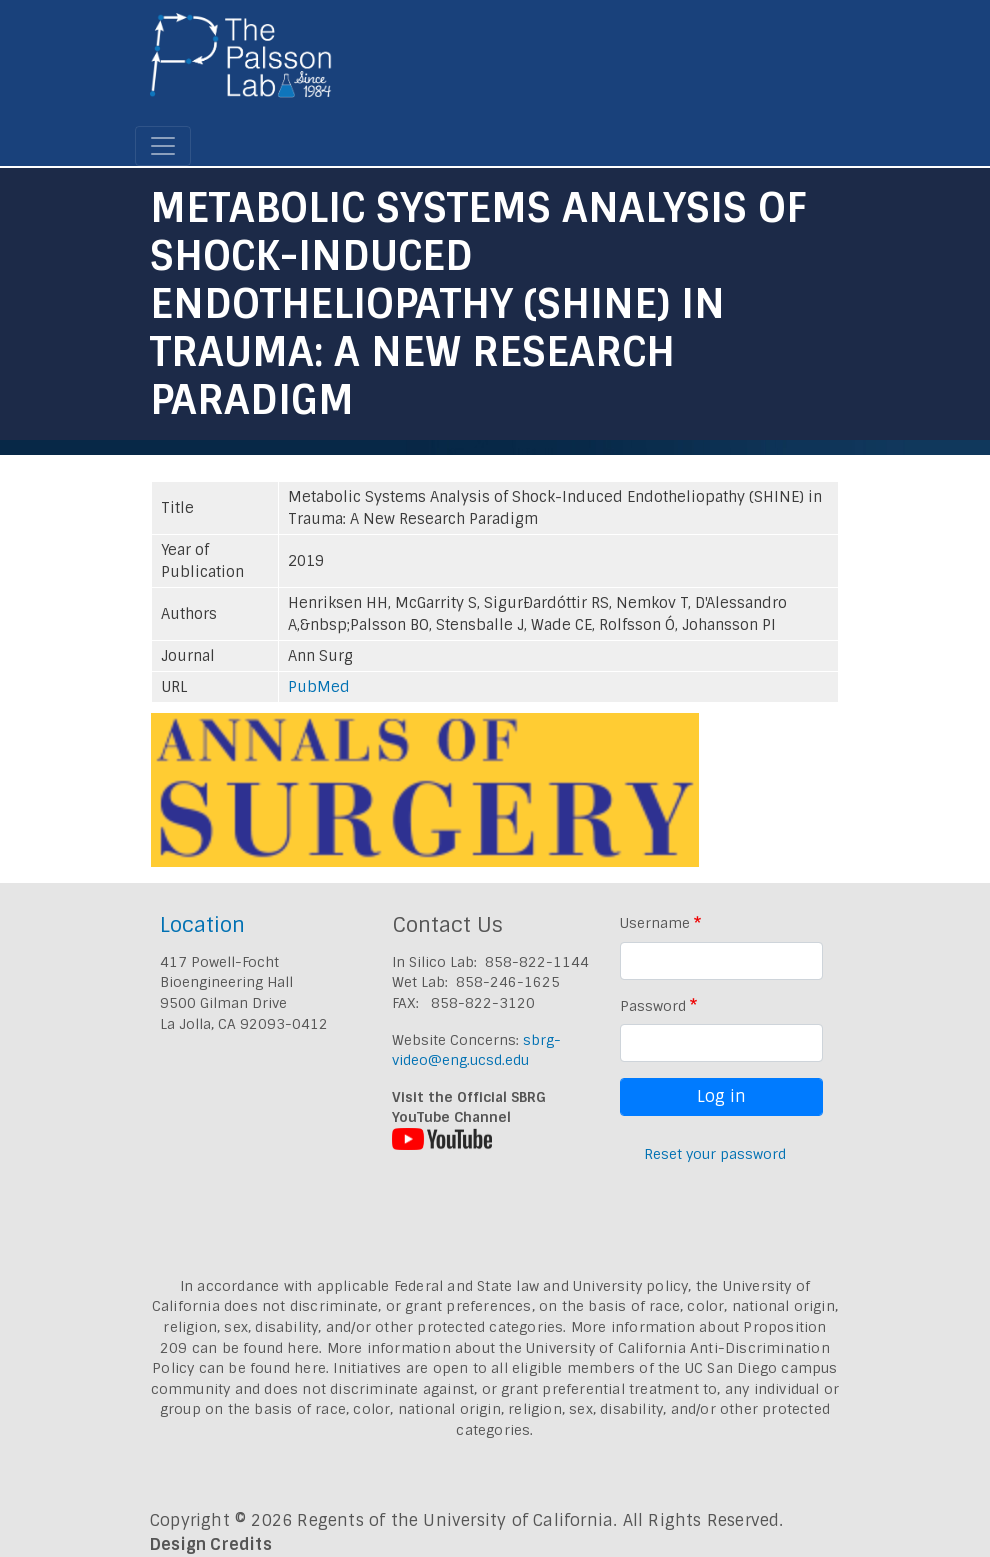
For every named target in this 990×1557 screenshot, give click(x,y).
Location (202, 924)
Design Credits (211, 1544)
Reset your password (715, 1154)
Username (655, 923)
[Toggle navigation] (163, 146)
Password (653, 1006)
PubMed (319, 687)
